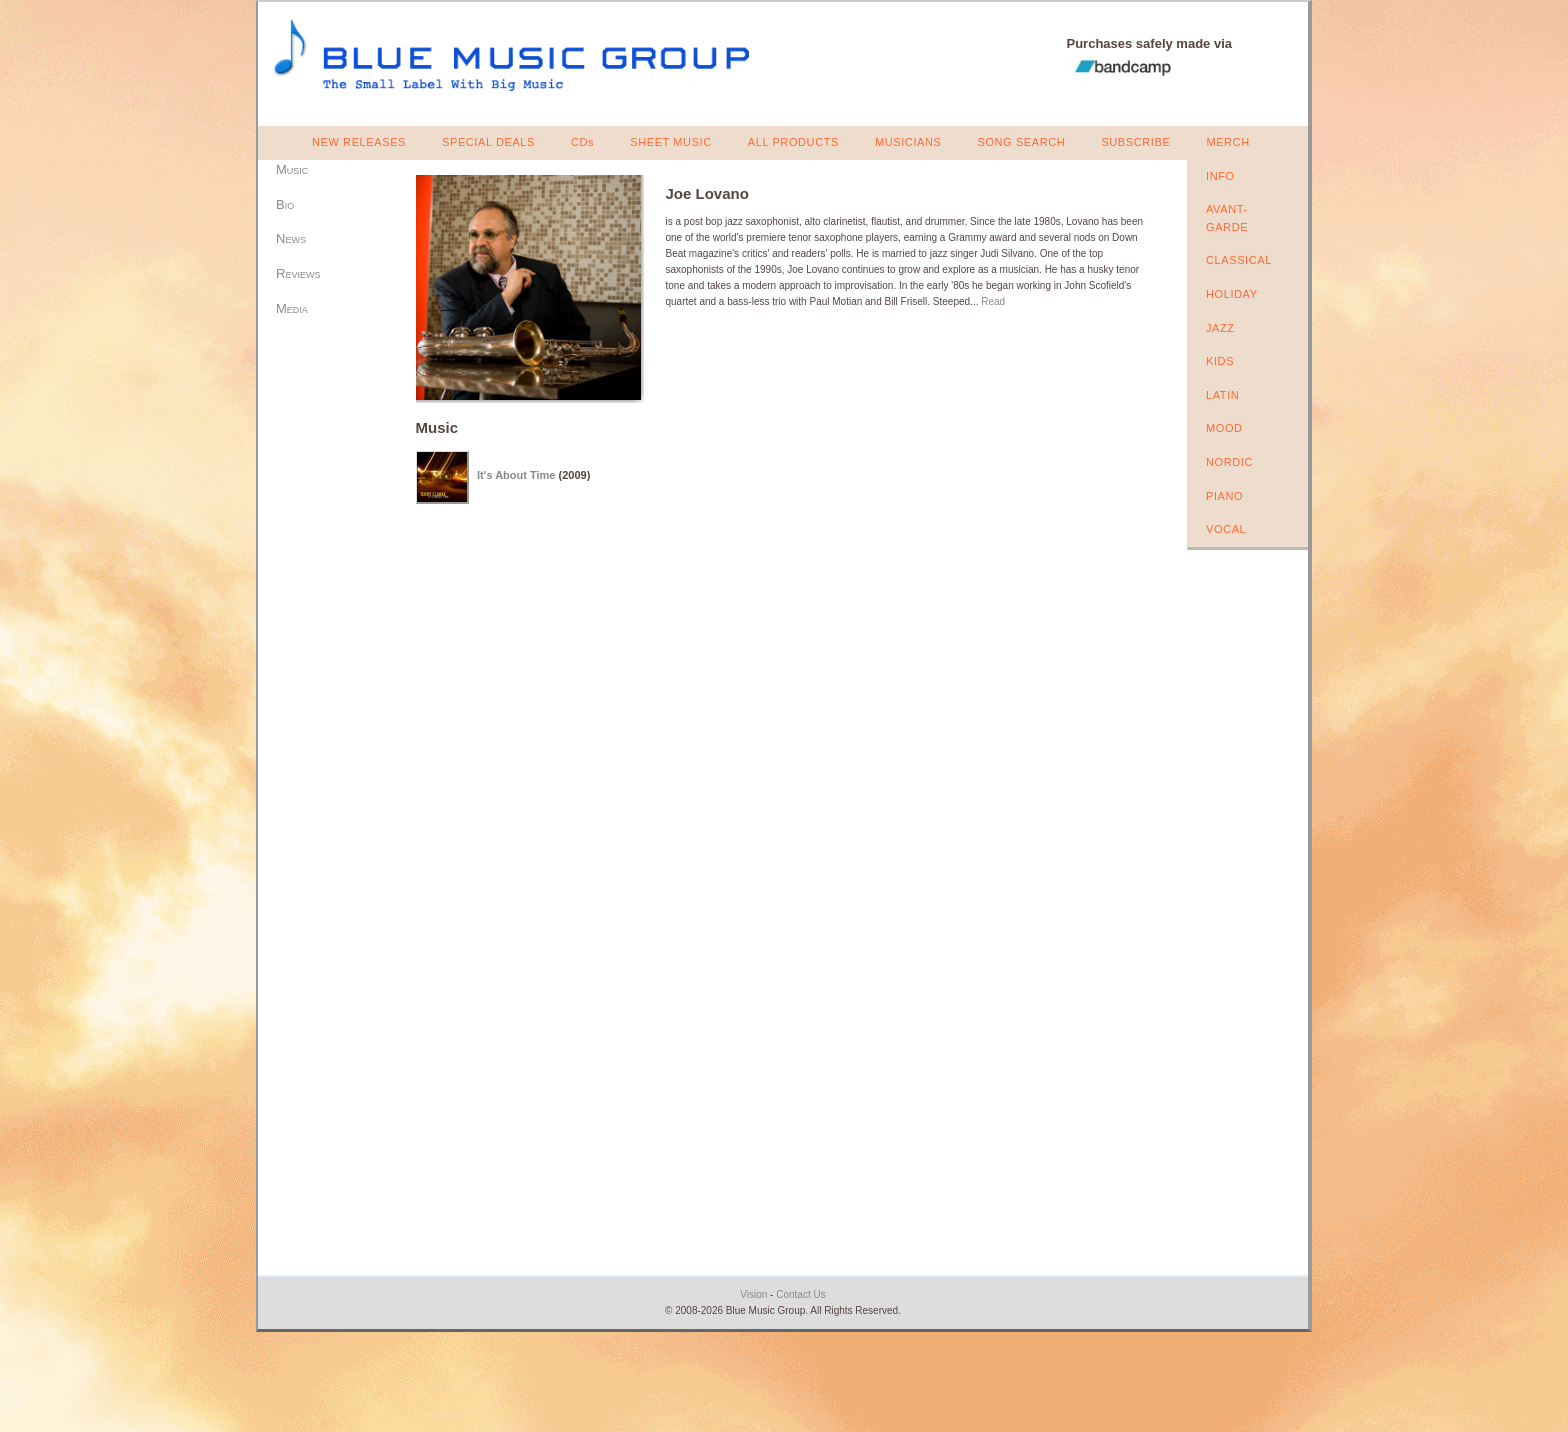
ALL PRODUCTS (793, 142)
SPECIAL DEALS (488, 142)
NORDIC (1229, 462)
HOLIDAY (1232, 294)
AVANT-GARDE (1227, 218)
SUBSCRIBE (1135, 142)
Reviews (298, 273)
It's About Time (516, 475)
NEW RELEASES (359, 142)
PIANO (1224, 496)
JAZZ (1220, 328)
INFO (1220, 176)
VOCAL (1226, 529)
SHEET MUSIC (671, 142)
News (291, 238)
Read (993, 301)
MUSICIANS (908, 142)
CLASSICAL (1239, 260)
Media (292, 308)
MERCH (1227, 142)
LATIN (1222, 395)
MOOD (1224, 428)
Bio (285, 204)
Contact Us (800, 1294)
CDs (582, 142)
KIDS (1220, 361)
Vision (753, 1294)
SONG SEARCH (1021, 142)
